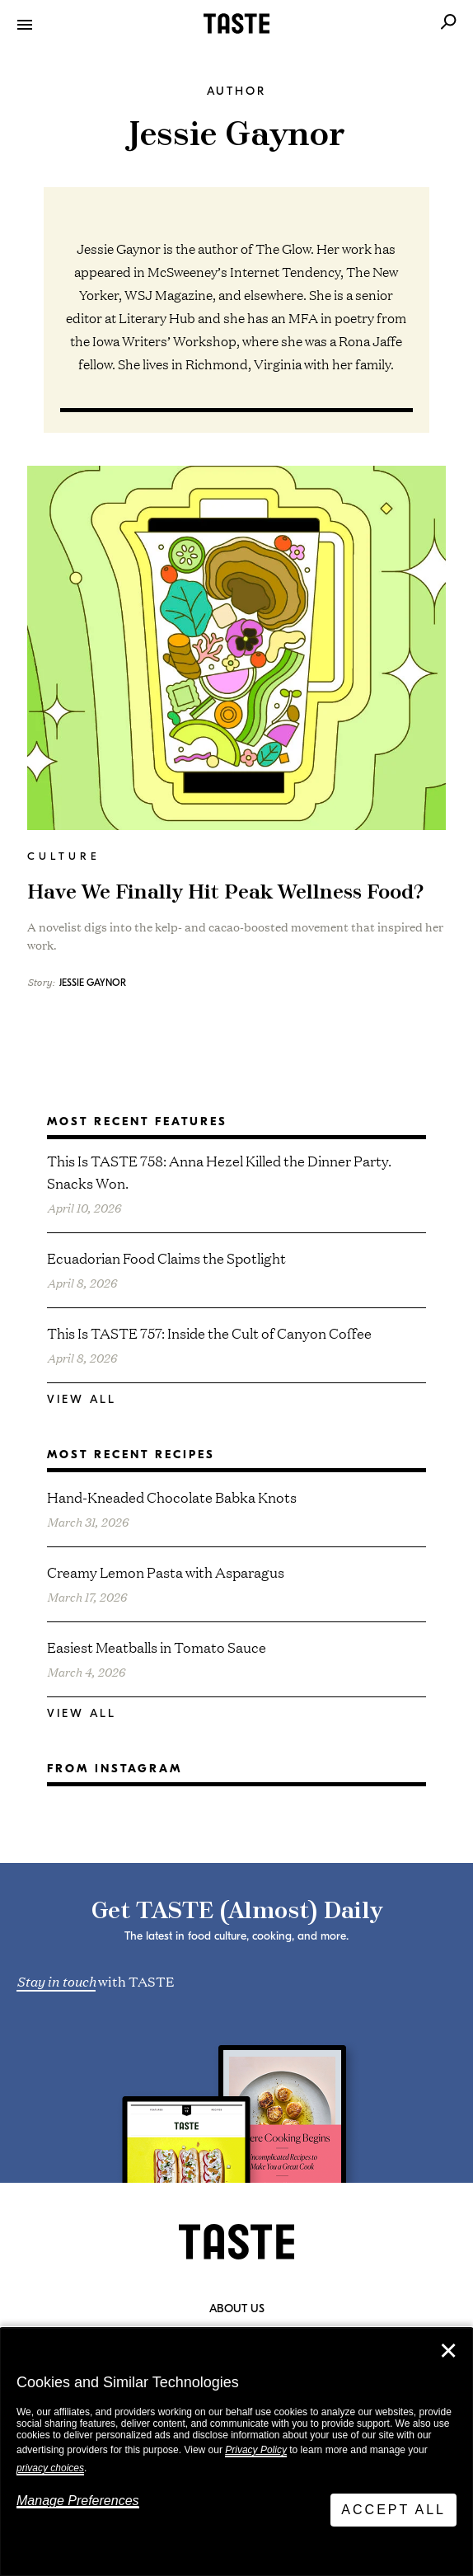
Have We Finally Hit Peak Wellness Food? (225, 893)
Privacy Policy (256, 2450)
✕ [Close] (448, 2351)
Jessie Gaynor (92, 982)
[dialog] (236, 2452)
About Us (237, 2309)
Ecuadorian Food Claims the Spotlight (166, 1257)
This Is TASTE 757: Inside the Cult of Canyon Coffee (209, 1332)
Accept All (393, 2510)
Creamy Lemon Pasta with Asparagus (165, 1571)
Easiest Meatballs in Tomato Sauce (156, 1646)
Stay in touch (56, 1980)
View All (81, 1399)
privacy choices (50, 2468)
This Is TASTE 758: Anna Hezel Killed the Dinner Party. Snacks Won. (219, 1171)
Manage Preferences (77, 2501)
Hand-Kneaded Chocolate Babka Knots (172, 1496)
